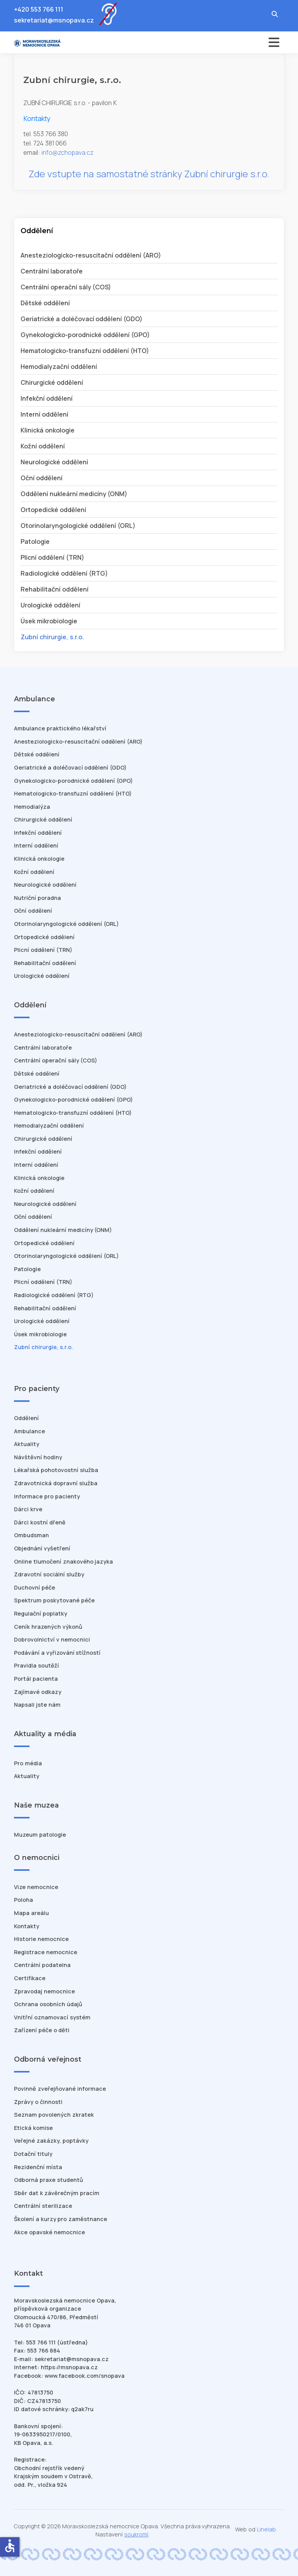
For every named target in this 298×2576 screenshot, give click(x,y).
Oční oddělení (41, 478)
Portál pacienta (36, 1678)
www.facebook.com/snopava (85, 2375)
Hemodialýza (32, 806)
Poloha (23, 1899)
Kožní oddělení (43, 446)
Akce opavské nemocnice (49, 2232)
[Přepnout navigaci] (218, 42)
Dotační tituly (33, 2153)
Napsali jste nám (37, 1704)
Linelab (266, 2529)
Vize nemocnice (36, 1887)
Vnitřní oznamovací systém (52, 2017)
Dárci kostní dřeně (40, 1522)
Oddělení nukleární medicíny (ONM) (74, 494)
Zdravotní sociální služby (49, 1574)
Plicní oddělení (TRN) (52, 557)
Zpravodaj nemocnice (44, 1991)
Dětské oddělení (45, 303)
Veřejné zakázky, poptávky (51, 2140)
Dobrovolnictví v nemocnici (52, 1639)
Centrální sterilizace (43, 2205)
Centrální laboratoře (52, 271)
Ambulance (29, 1431)
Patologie (35, 541)
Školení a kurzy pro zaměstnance (60, 2219)
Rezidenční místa (38, 2167)
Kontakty (26, 1926)
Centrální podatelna (42, 1965)
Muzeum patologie (40, 1834)
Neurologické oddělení (54, 462)
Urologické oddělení (50, 605)
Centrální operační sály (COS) (66, 287)
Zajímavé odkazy (37, 1691)
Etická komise (33, 2127)
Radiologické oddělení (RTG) (64, 573)
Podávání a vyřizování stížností (57, 1652)
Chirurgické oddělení (52, 382)
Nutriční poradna (37, 897)
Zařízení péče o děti (41, 2030)
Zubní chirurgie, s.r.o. (52, 637)
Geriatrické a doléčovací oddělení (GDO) (81, 319)
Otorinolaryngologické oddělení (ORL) (78, 525)
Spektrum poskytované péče (54, 1600)
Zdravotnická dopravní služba (55, 1483)
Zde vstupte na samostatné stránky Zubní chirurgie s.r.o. (149, 173)
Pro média (28, 1763)
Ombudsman (31, 1535)
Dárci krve (28, 1509)
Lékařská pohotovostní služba (56, 1470)
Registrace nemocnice (45, 1952)
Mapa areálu (31, 1913)
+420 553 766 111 (38, 9)
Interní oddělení (44, 414)
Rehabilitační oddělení (54, 589)
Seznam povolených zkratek (54, 2114)
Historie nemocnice (41, 1939)
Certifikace (29, 1978)
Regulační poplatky (40, 1613)
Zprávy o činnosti (38, 2101)
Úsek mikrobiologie (49, 621)
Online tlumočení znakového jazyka (63, 1561)
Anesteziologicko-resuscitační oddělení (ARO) (91, 255)
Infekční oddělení (47, 398)
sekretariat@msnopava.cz (54, 20)
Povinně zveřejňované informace (60, 2088)
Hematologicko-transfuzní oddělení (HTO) (85, 350)
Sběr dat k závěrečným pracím (56, 2193)
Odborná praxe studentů (48, 2179)
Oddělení (26, 1418)
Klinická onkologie (47, 430)
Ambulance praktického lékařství (60, 728)
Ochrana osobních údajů (48, 2004)
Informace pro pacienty (47, 1496)
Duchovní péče (34, 1587)
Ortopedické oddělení (53, 509)
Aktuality (26, 1444)
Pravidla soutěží (36, 1665)
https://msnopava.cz (69, 2367)
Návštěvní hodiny (38, 1457)
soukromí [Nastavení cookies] (136, 2534)
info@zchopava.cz (68, 152)
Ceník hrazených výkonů (48, 1626)
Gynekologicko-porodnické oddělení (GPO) (85, 334)
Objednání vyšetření (42, 1548)
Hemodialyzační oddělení (59, 366)
